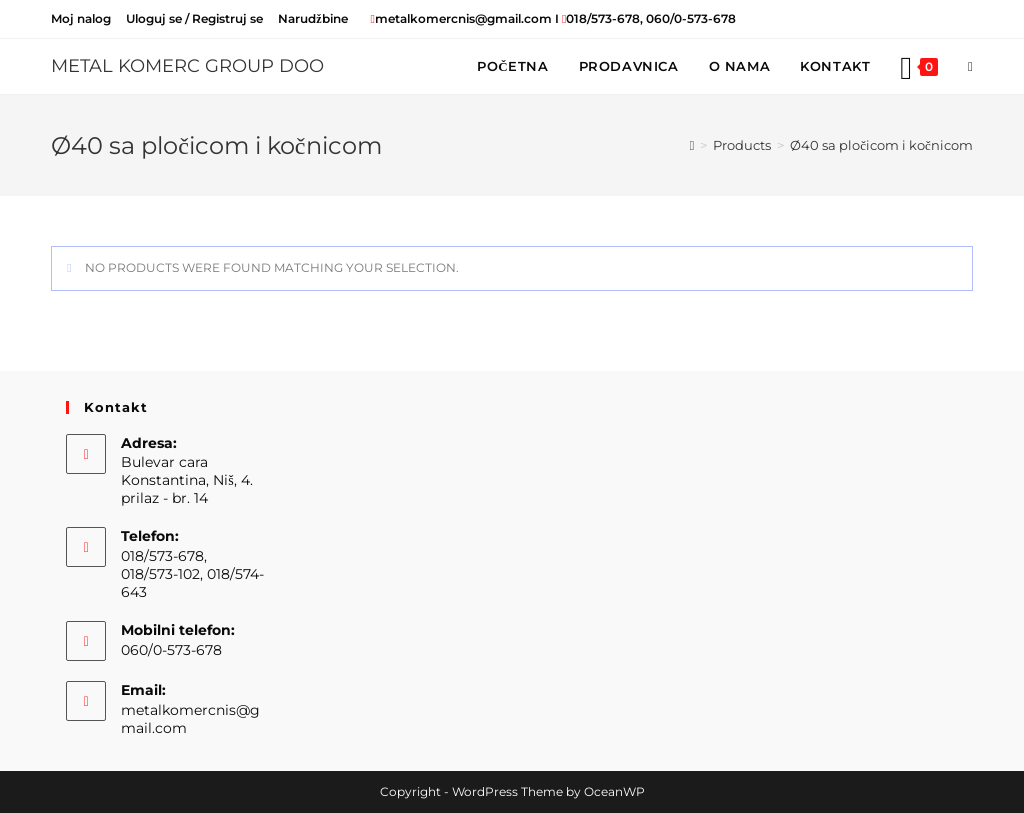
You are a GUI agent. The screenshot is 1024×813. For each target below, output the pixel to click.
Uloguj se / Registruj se (194, 18)
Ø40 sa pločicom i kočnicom (881, 145)
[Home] (692, 145)
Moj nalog (81, 18)
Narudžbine (312, 18)
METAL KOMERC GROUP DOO (187, 66)
